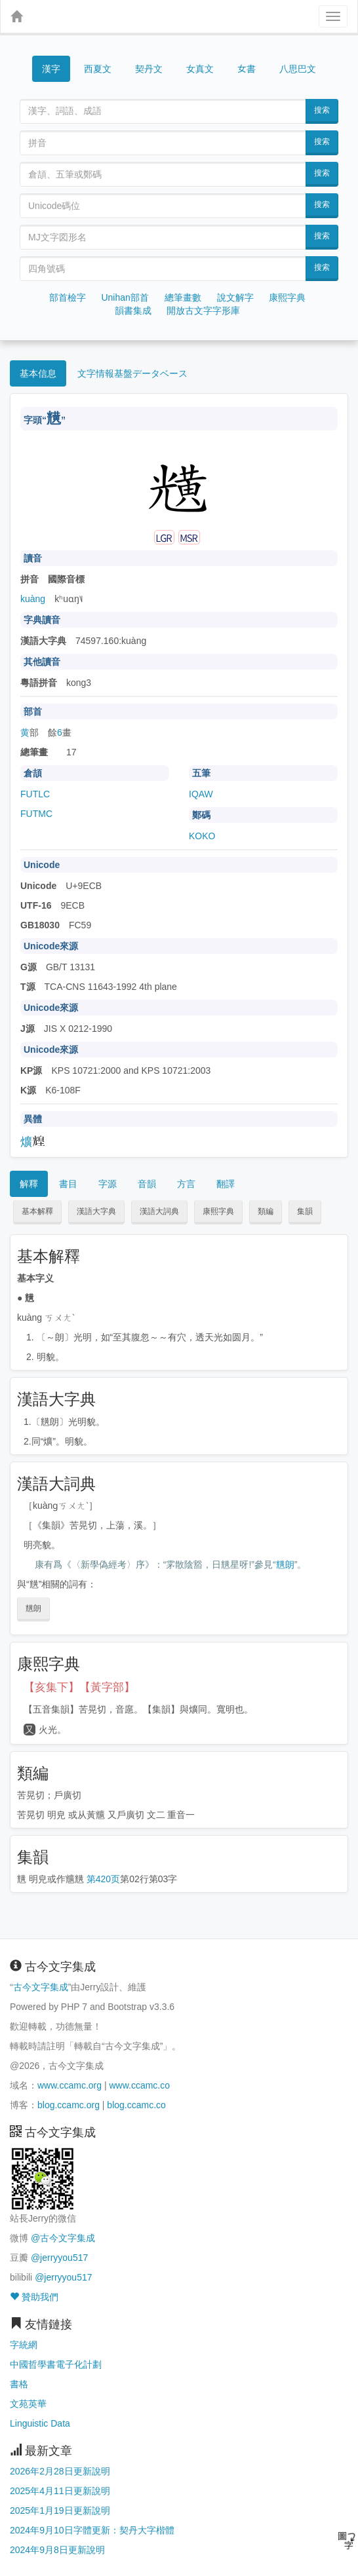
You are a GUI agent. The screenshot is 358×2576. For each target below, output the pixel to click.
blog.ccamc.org (68, 2105)
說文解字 (235, 297)
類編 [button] (265, 1211)
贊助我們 (34, 2297)
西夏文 (97, 69)
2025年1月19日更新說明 (60, 2510)
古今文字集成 (40, 1987)
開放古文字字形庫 (203, 310)
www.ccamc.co (139, 2085)
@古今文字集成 (63, 2238)
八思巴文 (297, 69)
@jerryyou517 (59, 2257)
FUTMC (36, 813)
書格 (19, 2384)
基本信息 (38, 373)
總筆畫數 (183, 297)
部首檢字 (67, 297)
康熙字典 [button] (218, 1211)
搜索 (322, 110)
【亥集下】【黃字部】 (79, 1687)
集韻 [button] (305, 1211)
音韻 (147, 1184)
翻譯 (225, 1184)
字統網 (23, 2344)
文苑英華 (28, 2403)
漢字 (51, 69)
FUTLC (35, 794)
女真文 (200, 69)
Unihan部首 (124, 297)
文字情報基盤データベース (132, 373)
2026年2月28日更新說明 (60, 2471)
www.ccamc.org (69, 2085)
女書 (246, 67)
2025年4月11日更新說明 (60, 2491)
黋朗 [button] (33, 1608)
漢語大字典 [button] (96, 1211)
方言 (186, 1184)
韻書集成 (133, 310)
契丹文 (149, 69)
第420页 (103, 1879)
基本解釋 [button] (37, 1211)
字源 (107, 1184)
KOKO (202, 836)
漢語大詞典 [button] (159, 1211)
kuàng (32, 599)
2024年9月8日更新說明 (57, 2550)
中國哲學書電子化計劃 (56, 2364)
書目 (68, 1184)
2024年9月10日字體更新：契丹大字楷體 (92, 2530)
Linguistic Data (40, 2423)
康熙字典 (287, 297)
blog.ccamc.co (136, 2105)
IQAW (201, 794)
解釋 (29, 1184)
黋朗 (285, 1564)
